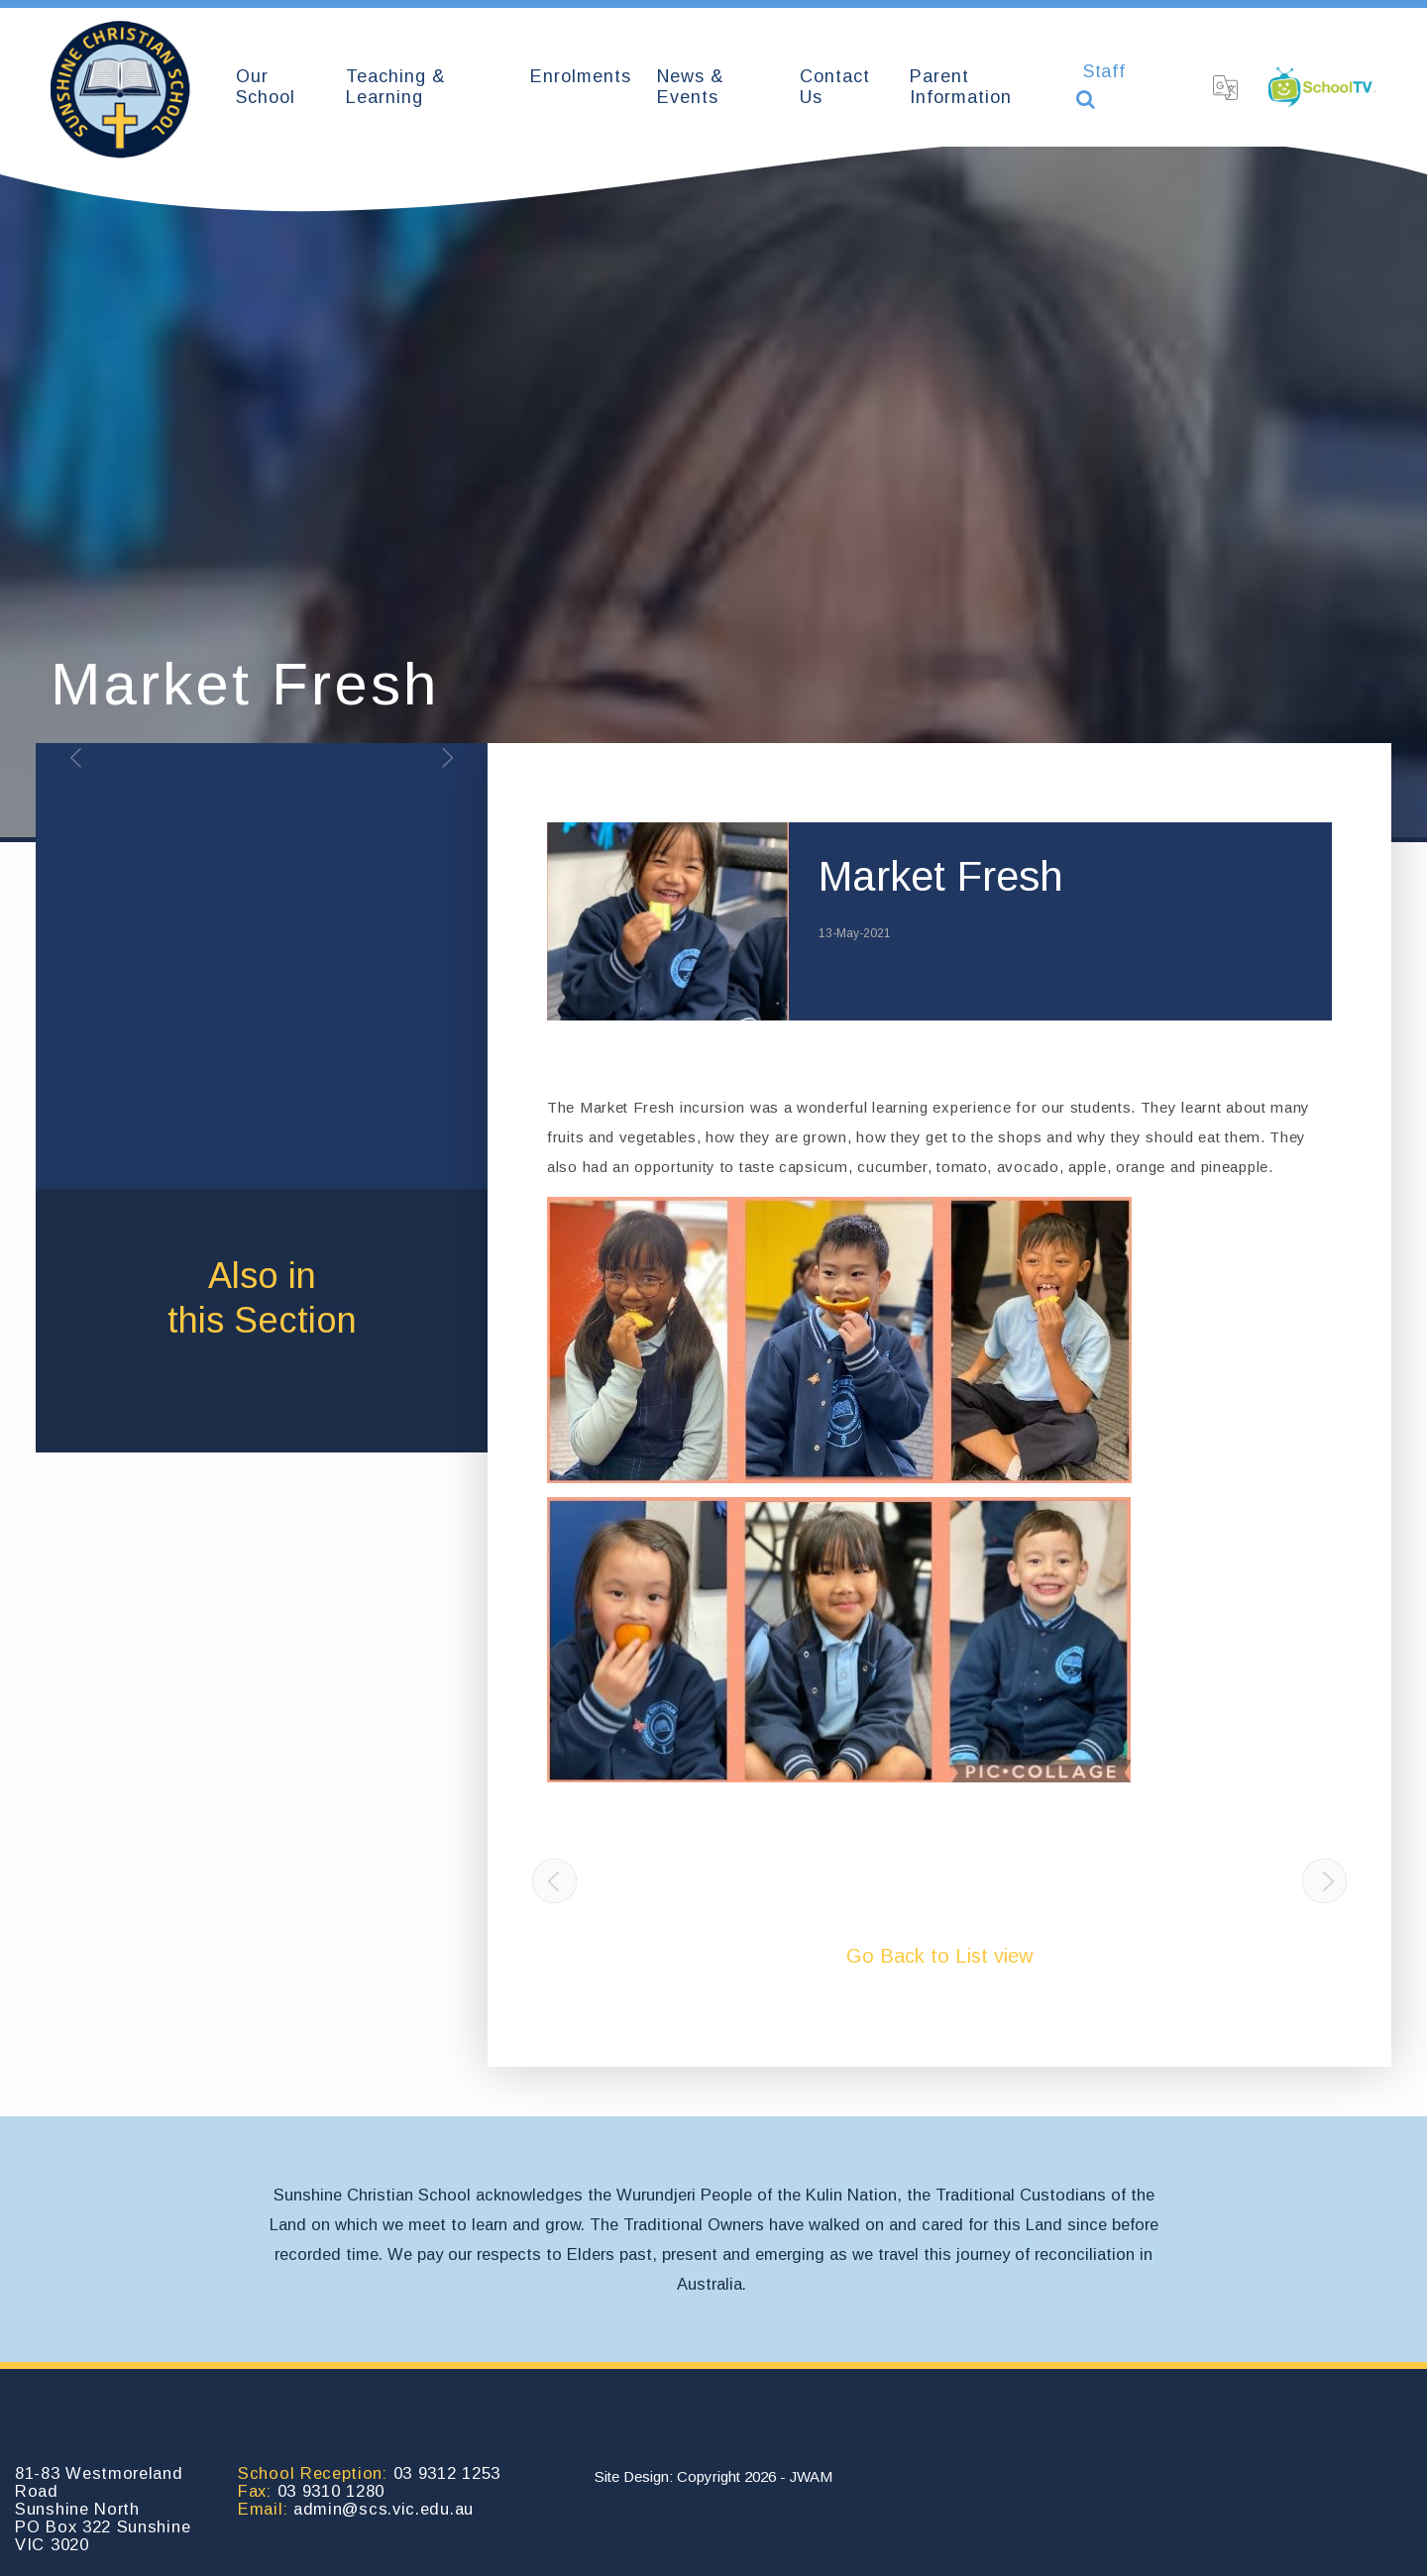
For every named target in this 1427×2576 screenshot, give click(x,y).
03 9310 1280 (330, 2491)
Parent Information (961, 86)
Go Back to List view (939, 1956)
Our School (265, 86)
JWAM (811, 2476)
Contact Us (835, 86)
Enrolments (580, 76)
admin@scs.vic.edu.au (383, 2509)
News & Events (690, 86)
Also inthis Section (262, 1298)
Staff (1104, 71)
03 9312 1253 (446, 2473)
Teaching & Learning (396, 86)
